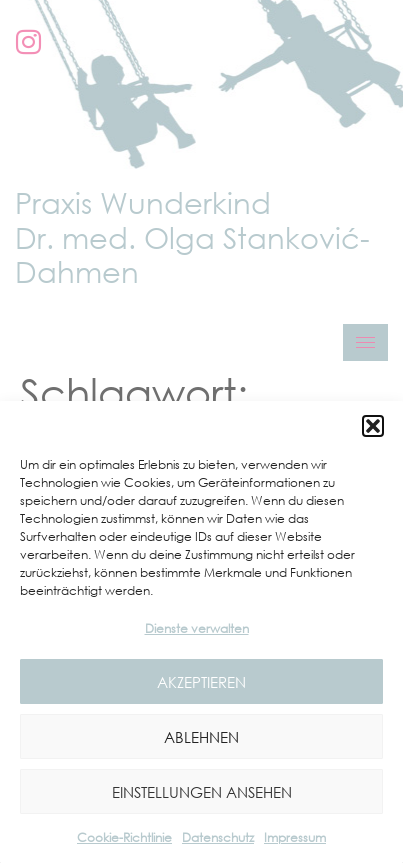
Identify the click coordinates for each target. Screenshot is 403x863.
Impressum (295, 837)
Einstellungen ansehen (202, 792)
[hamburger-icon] (365, 342)
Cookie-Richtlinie (124, 837)
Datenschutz (218, 837)
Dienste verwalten (197, 628)
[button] (373, 426)
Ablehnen (201, 737)
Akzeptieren (201, 682)
